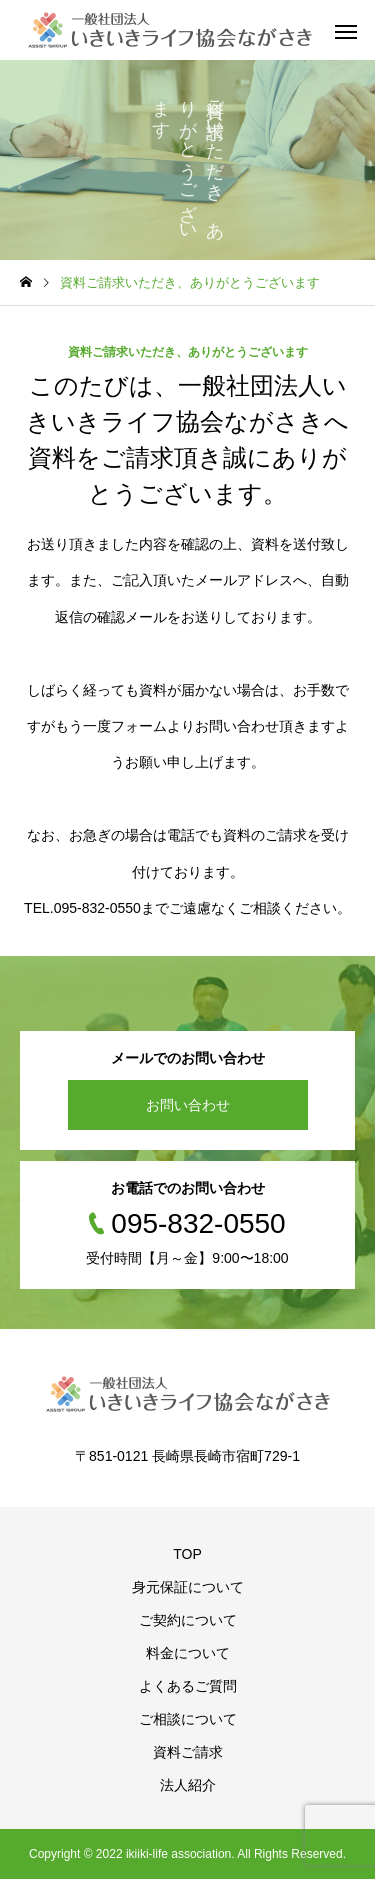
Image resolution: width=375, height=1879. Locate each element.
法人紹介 (188, 1785)
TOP (187, 1554)
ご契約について (188, 1620)
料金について (188, 1653)
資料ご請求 (188, 1752)
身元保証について (188, 1587)
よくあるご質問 (188, 1686)
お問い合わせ (188, 1105)
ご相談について (188, 1719)
